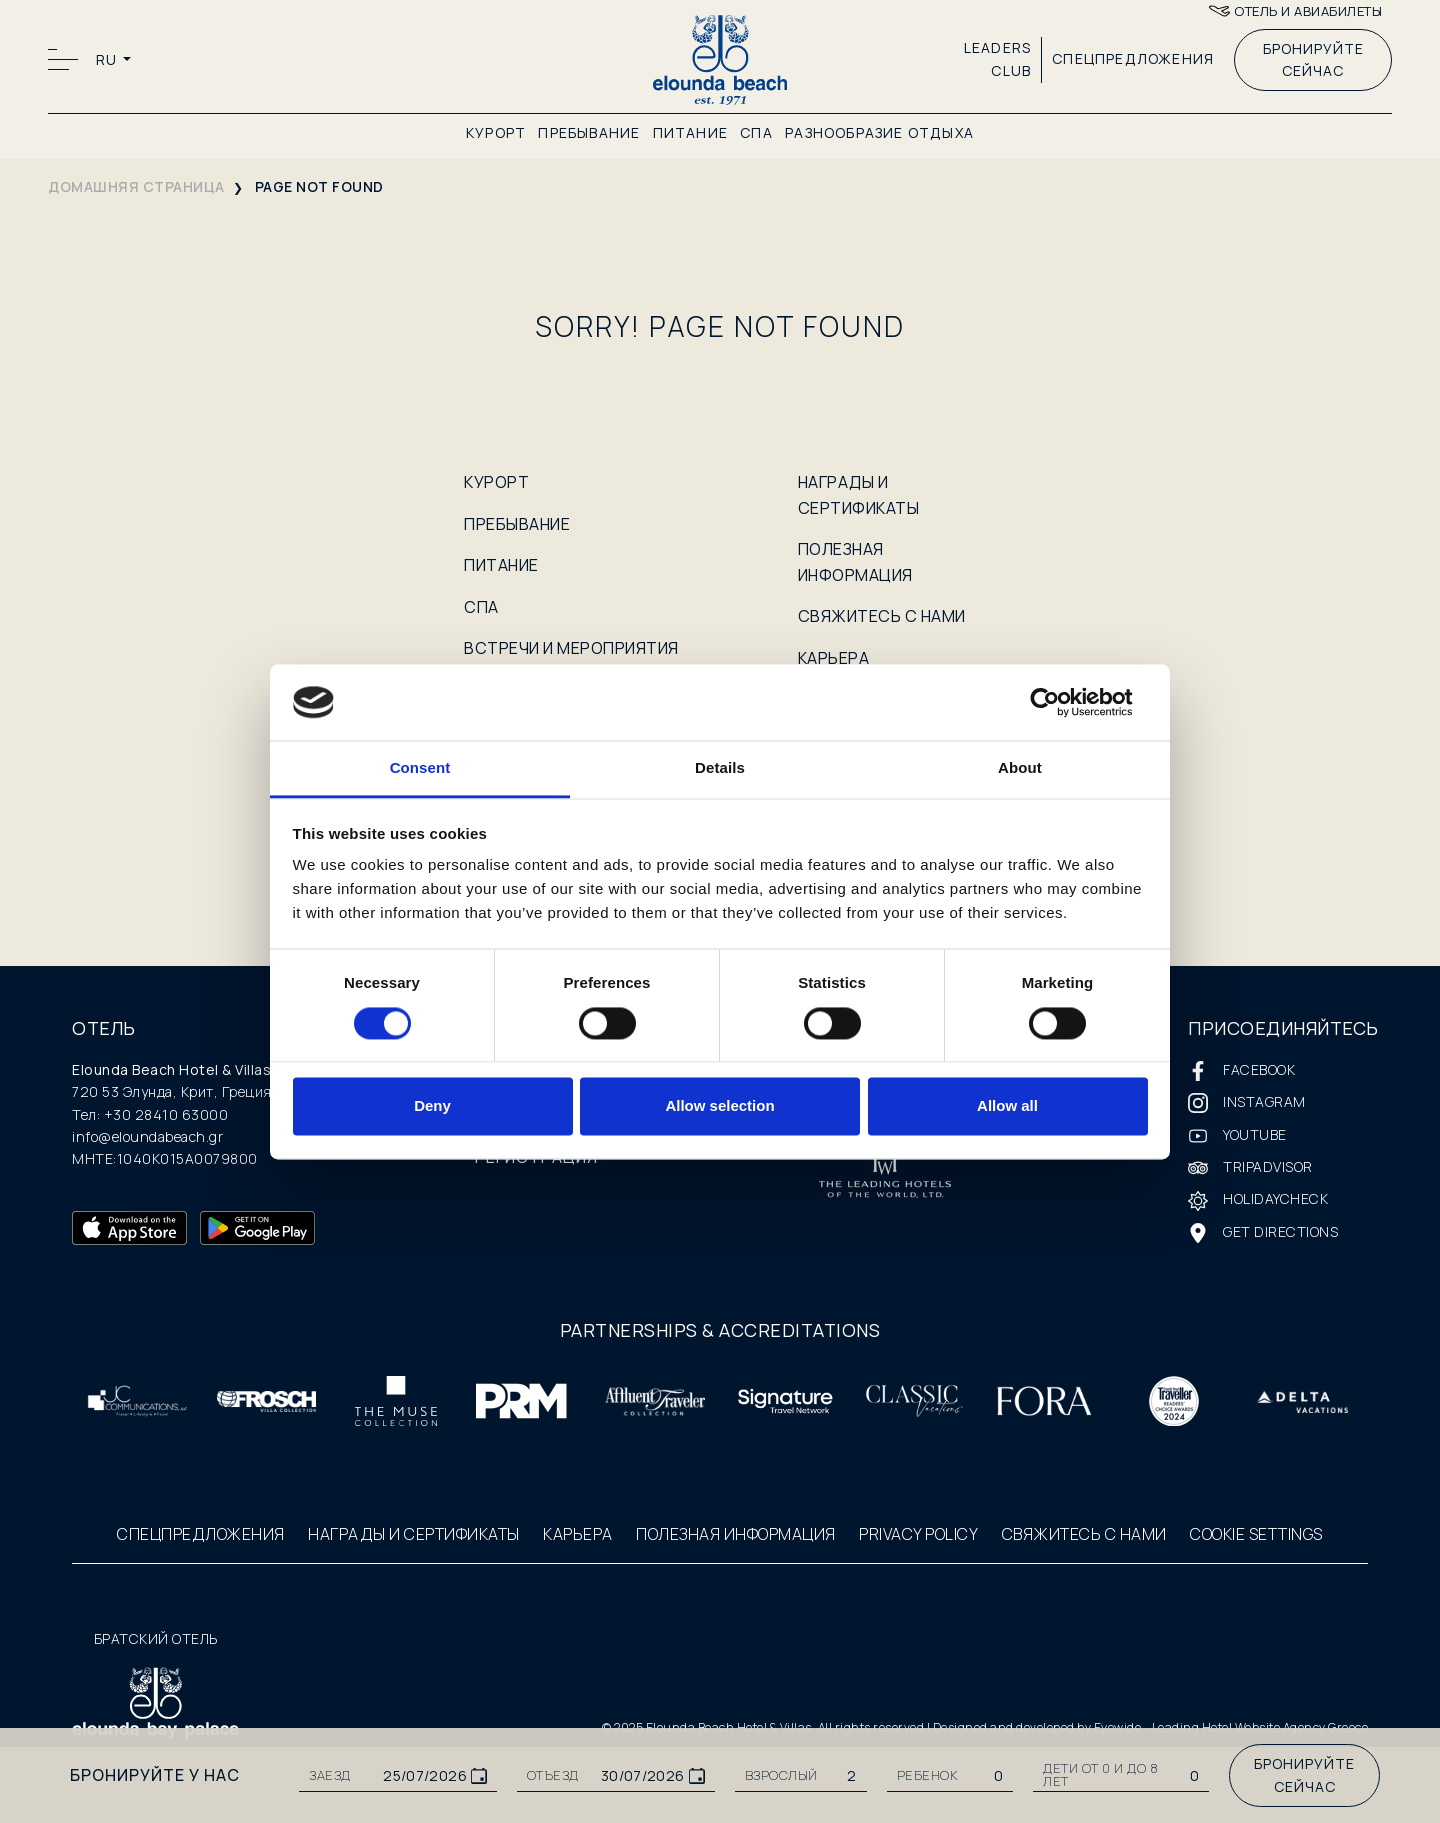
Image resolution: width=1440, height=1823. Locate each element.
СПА (756, 132)
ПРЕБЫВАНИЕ (589, 132)
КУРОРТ (496, 132)
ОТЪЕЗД (553, 1775)
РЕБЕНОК (928, 1775)
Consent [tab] (420, 768)
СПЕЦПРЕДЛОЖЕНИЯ (1133, 58)
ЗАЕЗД (330, 1775)
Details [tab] (720, 768)
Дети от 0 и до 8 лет (1100, 1775)
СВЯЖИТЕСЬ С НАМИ (882, 616)
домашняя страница (136, 186)
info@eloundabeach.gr (147, 1136)
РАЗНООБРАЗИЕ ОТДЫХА (879, 132)
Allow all (1007, 1106)
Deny (432, 1106)
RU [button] (108, 59)
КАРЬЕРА (834, 658)
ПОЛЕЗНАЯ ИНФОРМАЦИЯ (736, 1534)
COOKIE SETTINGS (1256, 1534)
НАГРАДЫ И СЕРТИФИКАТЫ (414, 1534)
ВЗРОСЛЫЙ (781, 1775)
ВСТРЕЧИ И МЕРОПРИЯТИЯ (571, 648)
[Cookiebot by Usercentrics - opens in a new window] (1060, 702)
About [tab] (1020, 768)
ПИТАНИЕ (690, 132)
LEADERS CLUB (997, 58)
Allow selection (719, 1106)
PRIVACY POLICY (918, 1534)
